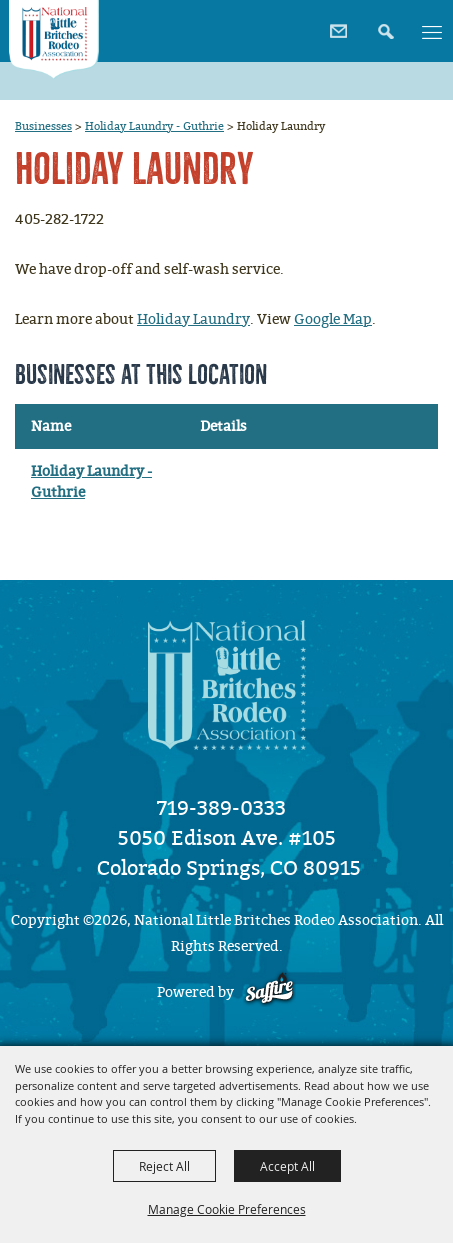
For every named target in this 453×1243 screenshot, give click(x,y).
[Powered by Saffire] (269, 992)
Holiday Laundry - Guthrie (154, 126)
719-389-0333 (221, 808)
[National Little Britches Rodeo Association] (54, 39)
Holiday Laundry (193, 319)
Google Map (333, 319)
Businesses (43, 126)
